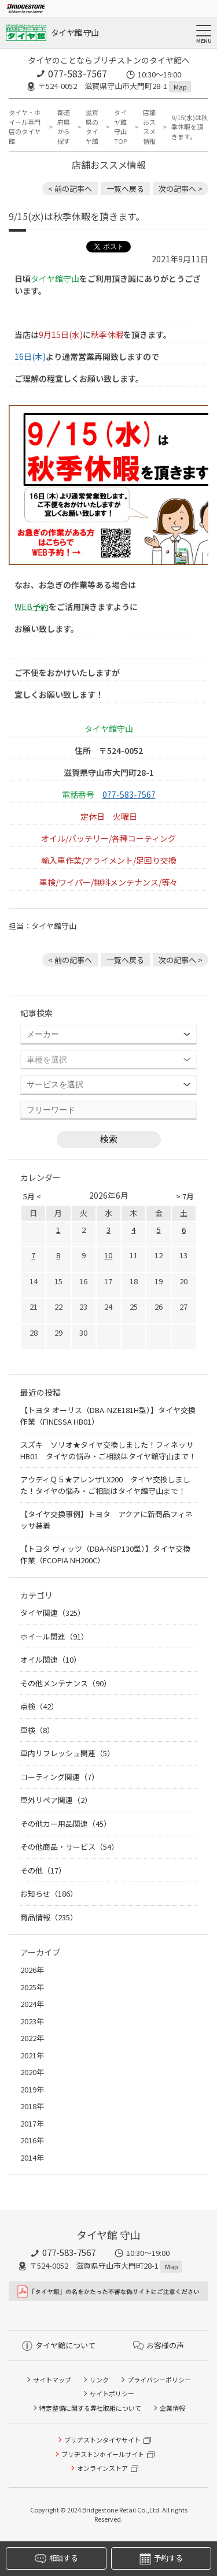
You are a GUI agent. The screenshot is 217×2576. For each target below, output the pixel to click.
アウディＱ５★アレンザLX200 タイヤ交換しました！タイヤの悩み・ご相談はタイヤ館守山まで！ (105, 1485)
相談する (56, 2558)
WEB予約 (31, 606)
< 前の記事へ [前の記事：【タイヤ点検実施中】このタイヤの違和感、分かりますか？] (70, 188)
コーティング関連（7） (59, 1776)
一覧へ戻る (125, 188)
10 (108, 1255)
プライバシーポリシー (159, 2379)
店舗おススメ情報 (149, 126)
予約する (160, 2558)
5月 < (32, 1196)
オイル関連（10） (50, 1659)
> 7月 (185, 1196)
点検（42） (39, 1706)
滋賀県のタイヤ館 (92, 126)
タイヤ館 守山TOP (120, 126)
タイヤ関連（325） (52, 1612)
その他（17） (43, 1870)
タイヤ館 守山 (74, 32)
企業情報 (172, 2408)
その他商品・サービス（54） (69, 1846)
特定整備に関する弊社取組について (90, 2408)
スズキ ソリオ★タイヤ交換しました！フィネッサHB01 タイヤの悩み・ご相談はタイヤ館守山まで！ (108, 1450)
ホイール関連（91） (54, 1636)
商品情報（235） (49, 1917)
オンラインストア (102, 2468)
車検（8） (37, 1729)
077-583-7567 (77, 73)
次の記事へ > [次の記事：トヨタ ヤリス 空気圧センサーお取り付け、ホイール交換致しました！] (181, 188)
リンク (99, 2379)
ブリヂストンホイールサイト (102, 2454)
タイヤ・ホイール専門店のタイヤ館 (25, 126)
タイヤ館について (58, 2345)
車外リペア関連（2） (56, 1799)
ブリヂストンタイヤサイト (102, 2439)
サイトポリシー (112, 2393)
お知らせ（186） (49, 1893)
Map (180, 86)
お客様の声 (158, 2345)
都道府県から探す (63, 126)
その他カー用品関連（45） (65, 1823)
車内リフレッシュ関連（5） (67, 1753)
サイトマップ (52, 2379)
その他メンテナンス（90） (65, 1683)
